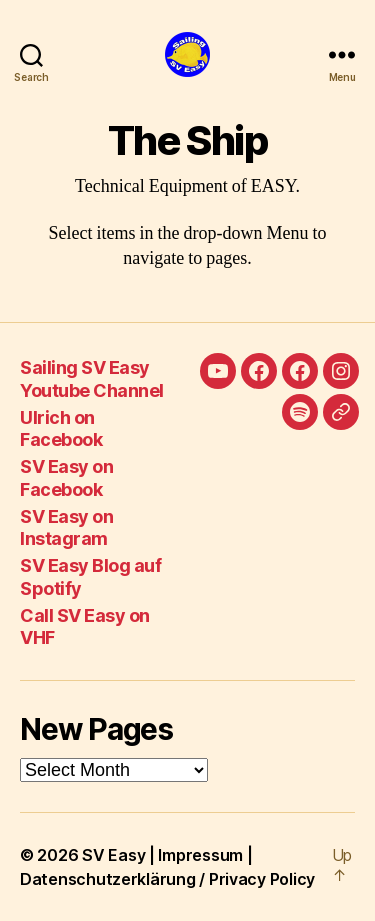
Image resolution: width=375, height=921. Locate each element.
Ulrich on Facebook (61, 429)
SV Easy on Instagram (66, 528)
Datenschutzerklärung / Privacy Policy (167, 879)
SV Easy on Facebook (66, 478)
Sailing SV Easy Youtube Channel (92, 379)
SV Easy (113, 855)
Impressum (200, 855)
